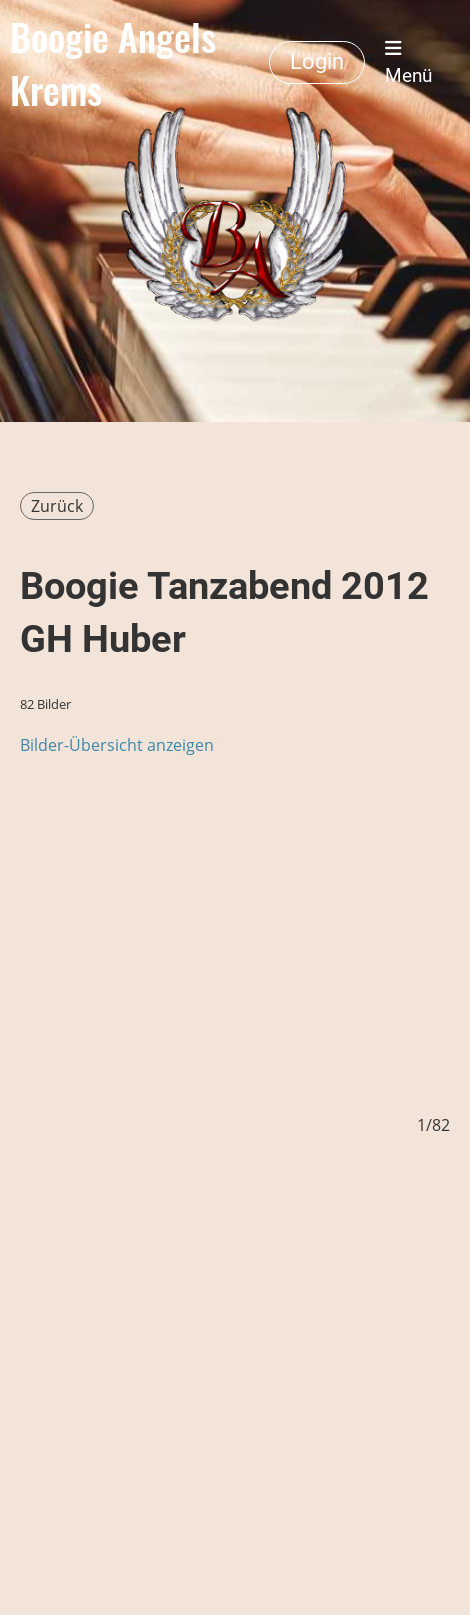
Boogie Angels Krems (113, 62)
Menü (408, 62)
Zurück (57, 506)
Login (317, 61)
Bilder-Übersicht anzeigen (117, 745)
